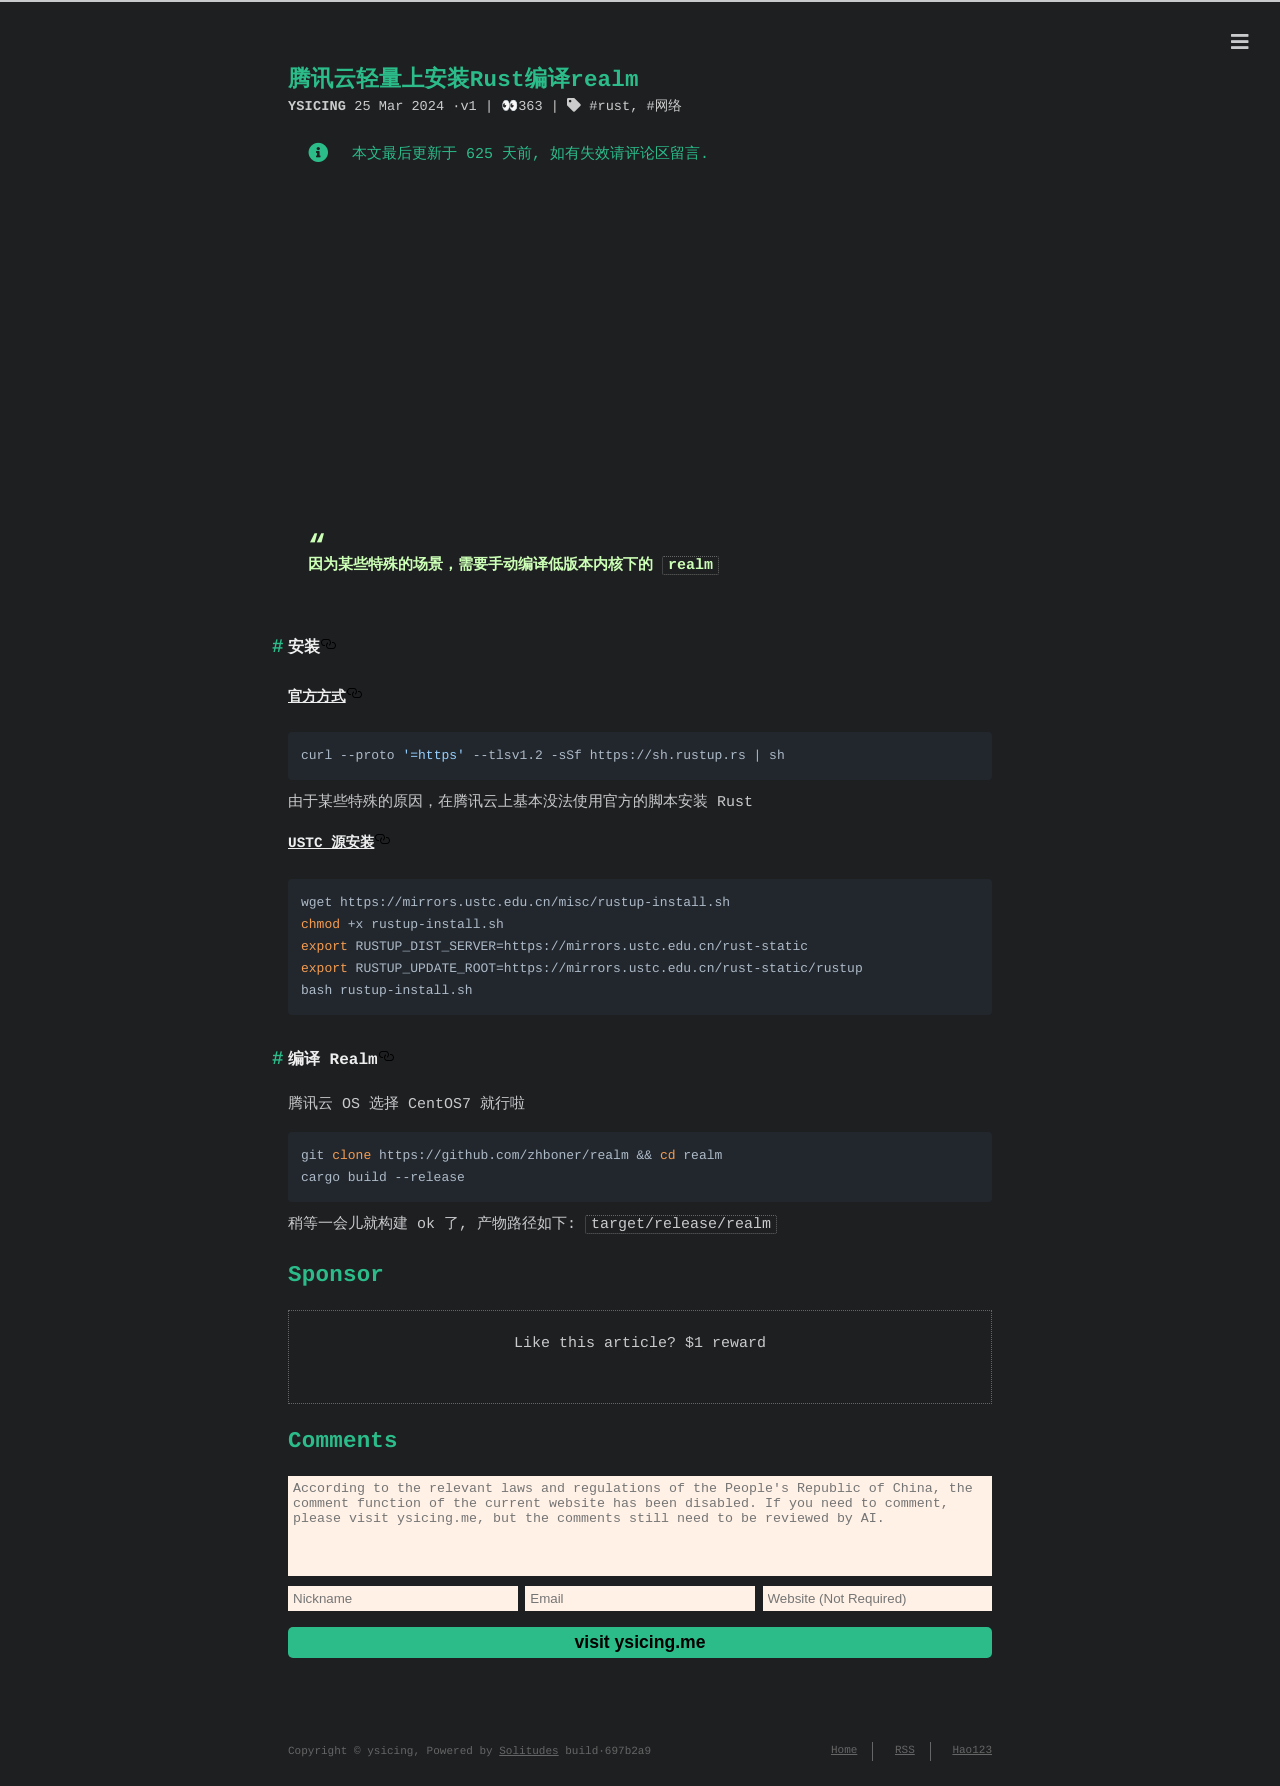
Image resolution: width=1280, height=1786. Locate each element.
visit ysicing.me (639, 1656)
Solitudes (528, 1765)
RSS (905, 1765)
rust (613, 105)
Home (844, 1765)
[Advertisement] (640, 353)
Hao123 (972, 1765)
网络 (667, 105)
